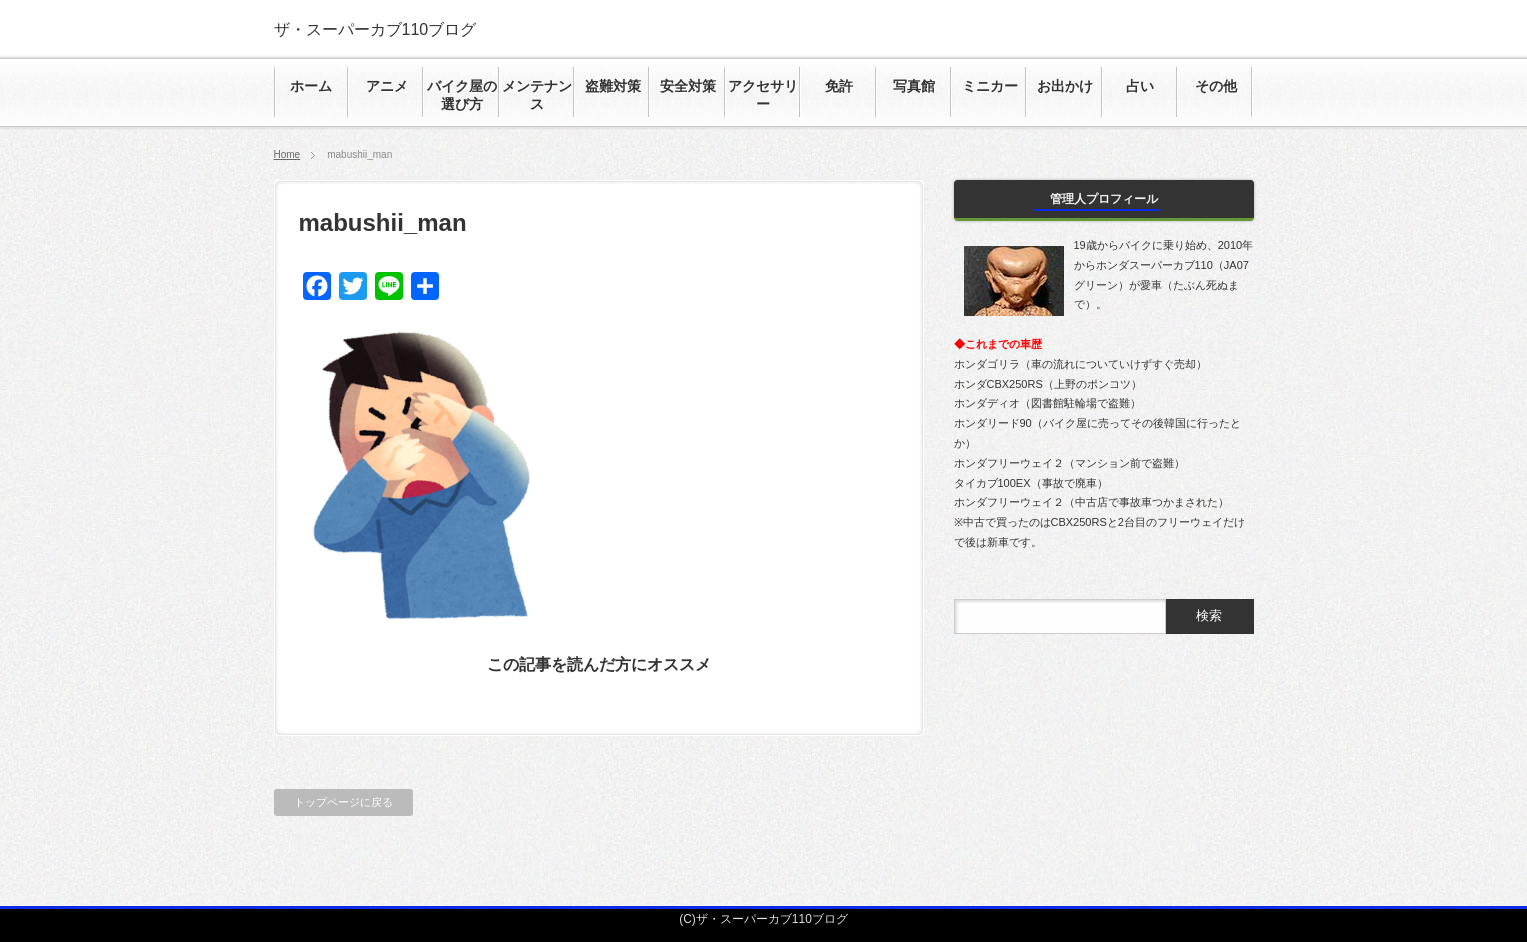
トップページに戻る (343, 802)
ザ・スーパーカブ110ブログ (375, 29)
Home (287, 154)
